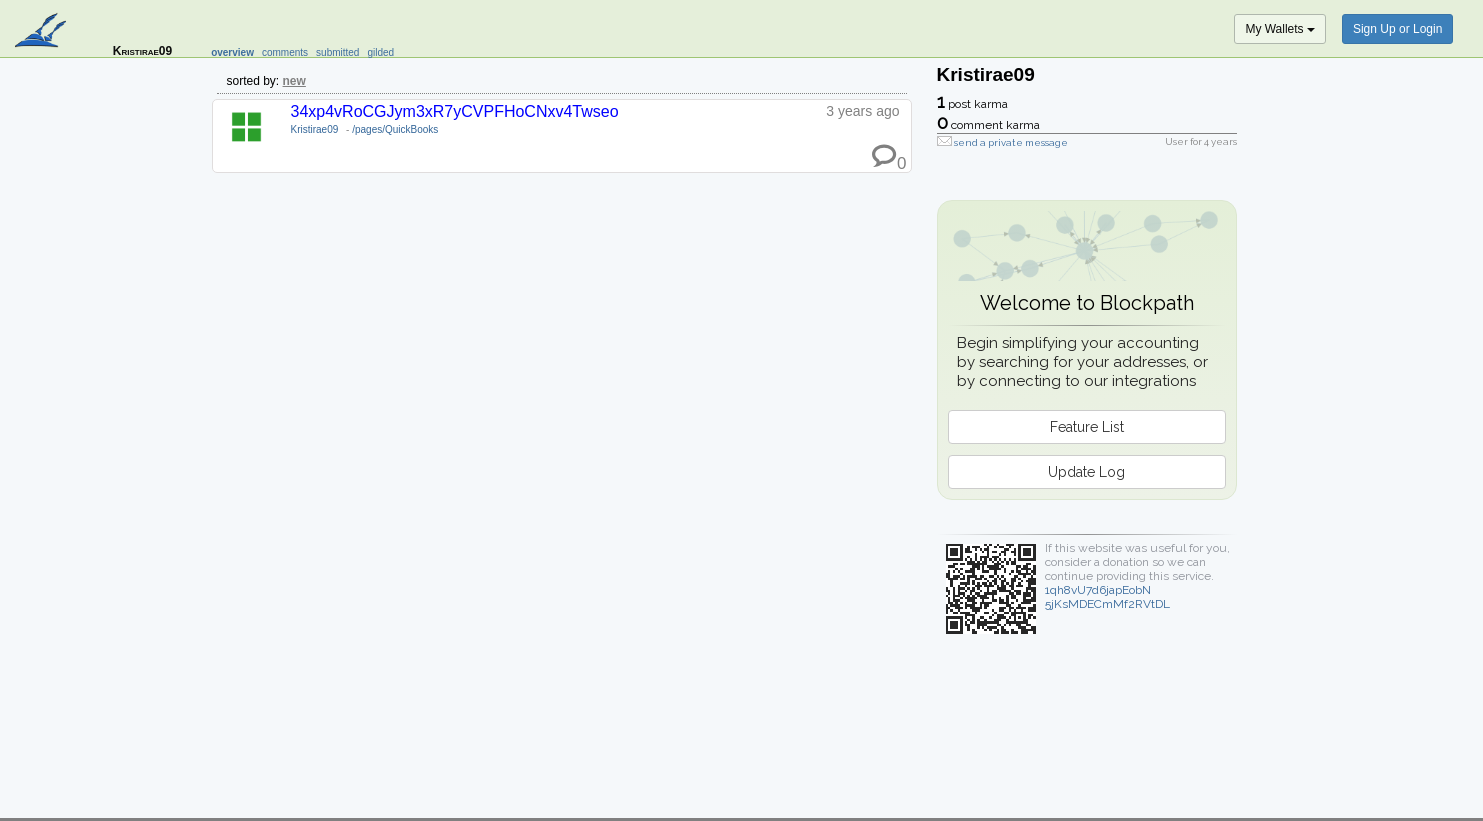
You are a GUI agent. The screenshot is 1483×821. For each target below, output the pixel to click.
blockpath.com (42, 32)
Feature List (1087, 427)
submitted (337, 52)
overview (232, 52)
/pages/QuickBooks (395, 129)
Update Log (1086, 472)
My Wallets (1280, 29)
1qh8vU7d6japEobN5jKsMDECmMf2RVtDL (1107, 597)
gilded (380, 52)
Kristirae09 (315, 129)
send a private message (1011, 142)
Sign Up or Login (1397, 29)
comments (285, 52)
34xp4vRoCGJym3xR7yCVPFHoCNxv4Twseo (455, 111)
